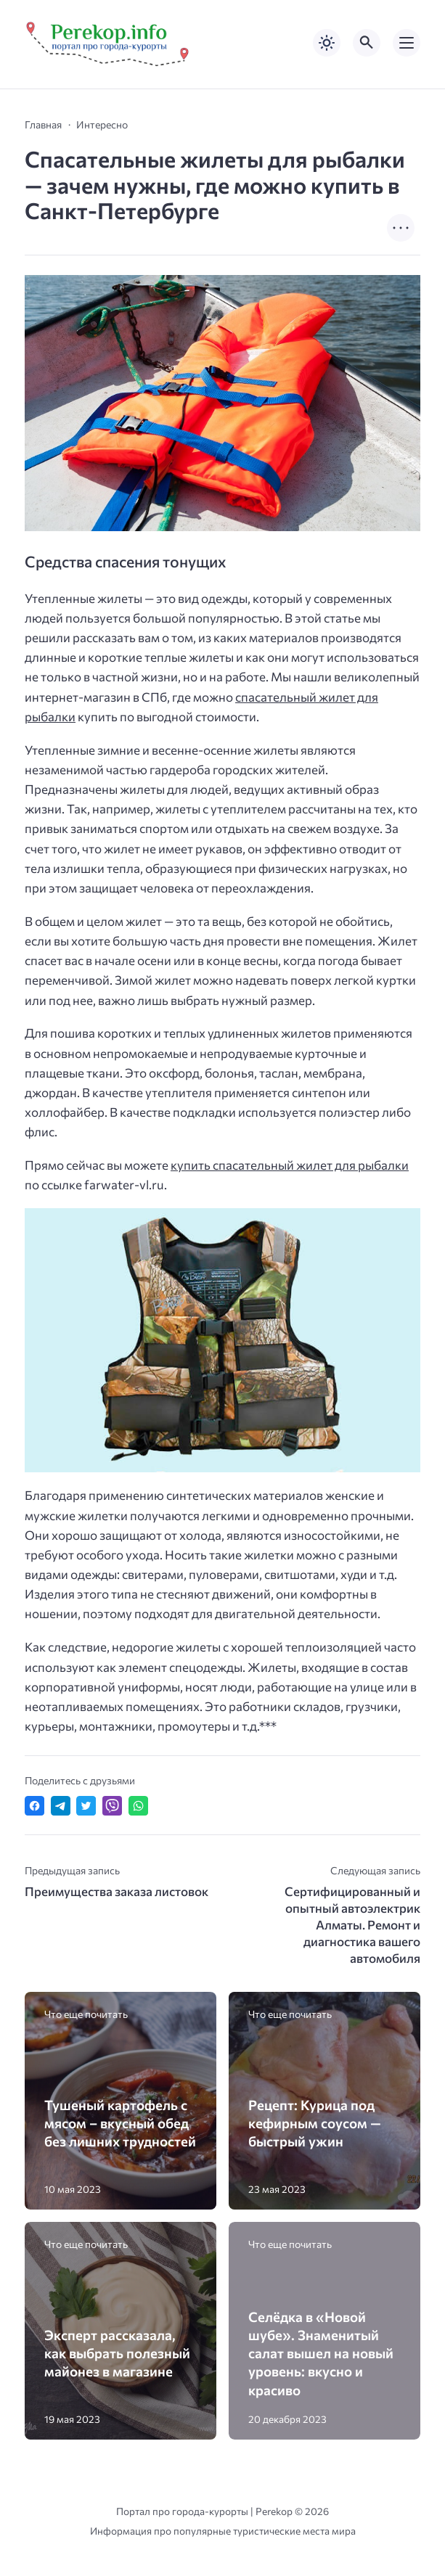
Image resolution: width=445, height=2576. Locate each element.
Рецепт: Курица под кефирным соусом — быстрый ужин (314, 2122)
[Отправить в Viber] (112, 1806)
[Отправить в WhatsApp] (138, 1806)
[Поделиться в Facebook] (34, 1806)
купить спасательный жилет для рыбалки (290, 1165)
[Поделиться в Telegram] (60, 1806)
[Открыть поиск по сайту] (366, 43)
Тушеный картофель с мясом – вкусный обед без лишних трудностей (120, 2122)
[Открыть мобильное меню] (406, 43)
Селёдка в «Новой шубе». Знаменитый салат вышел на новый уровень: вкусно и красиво (320, 2353)
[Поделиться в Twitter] (86, 1806)
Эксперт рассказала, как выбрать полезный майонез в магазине (117, 2352)
